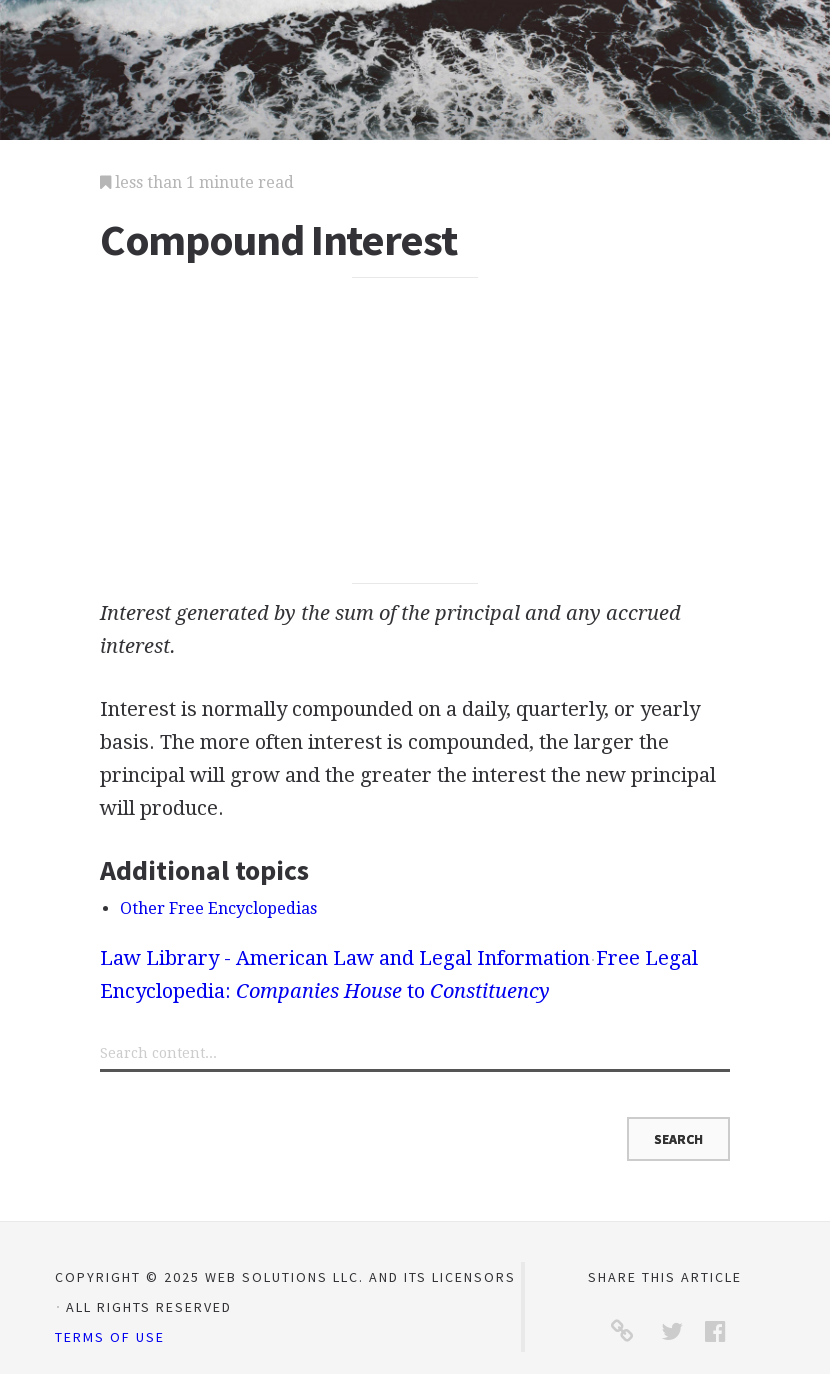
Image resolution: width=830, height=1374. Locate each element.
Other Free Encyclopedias (218, 908)
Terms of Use (110, 1337)
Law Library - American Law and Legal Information (345, 958)
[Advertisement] (415, 431)
